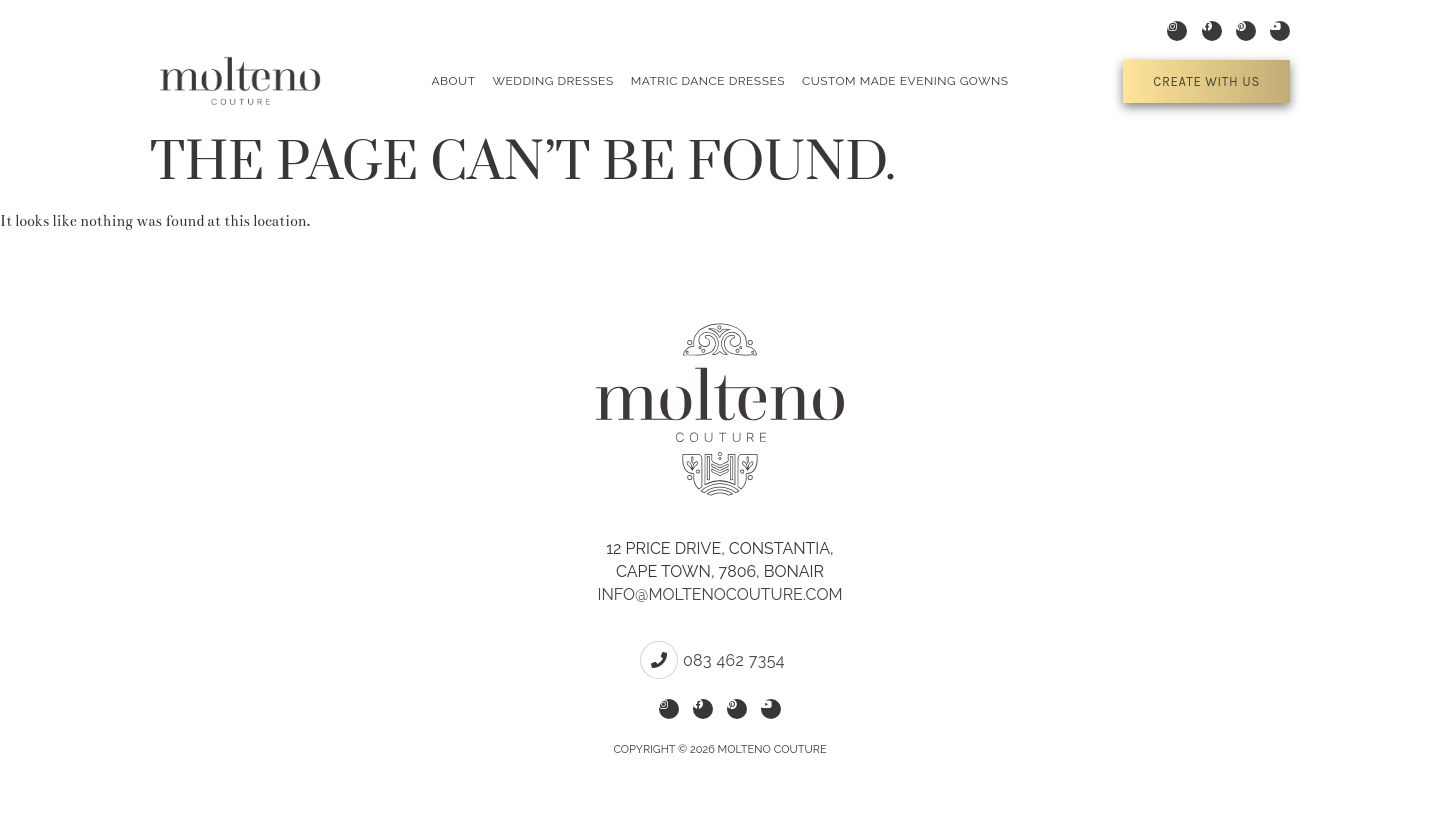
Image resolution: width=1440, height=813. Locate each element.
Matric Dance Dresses (708, 81)
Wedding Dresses (552, 81)
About (453, 81)
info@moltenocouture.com (719, 594)
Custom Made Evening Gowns (905, 81)
